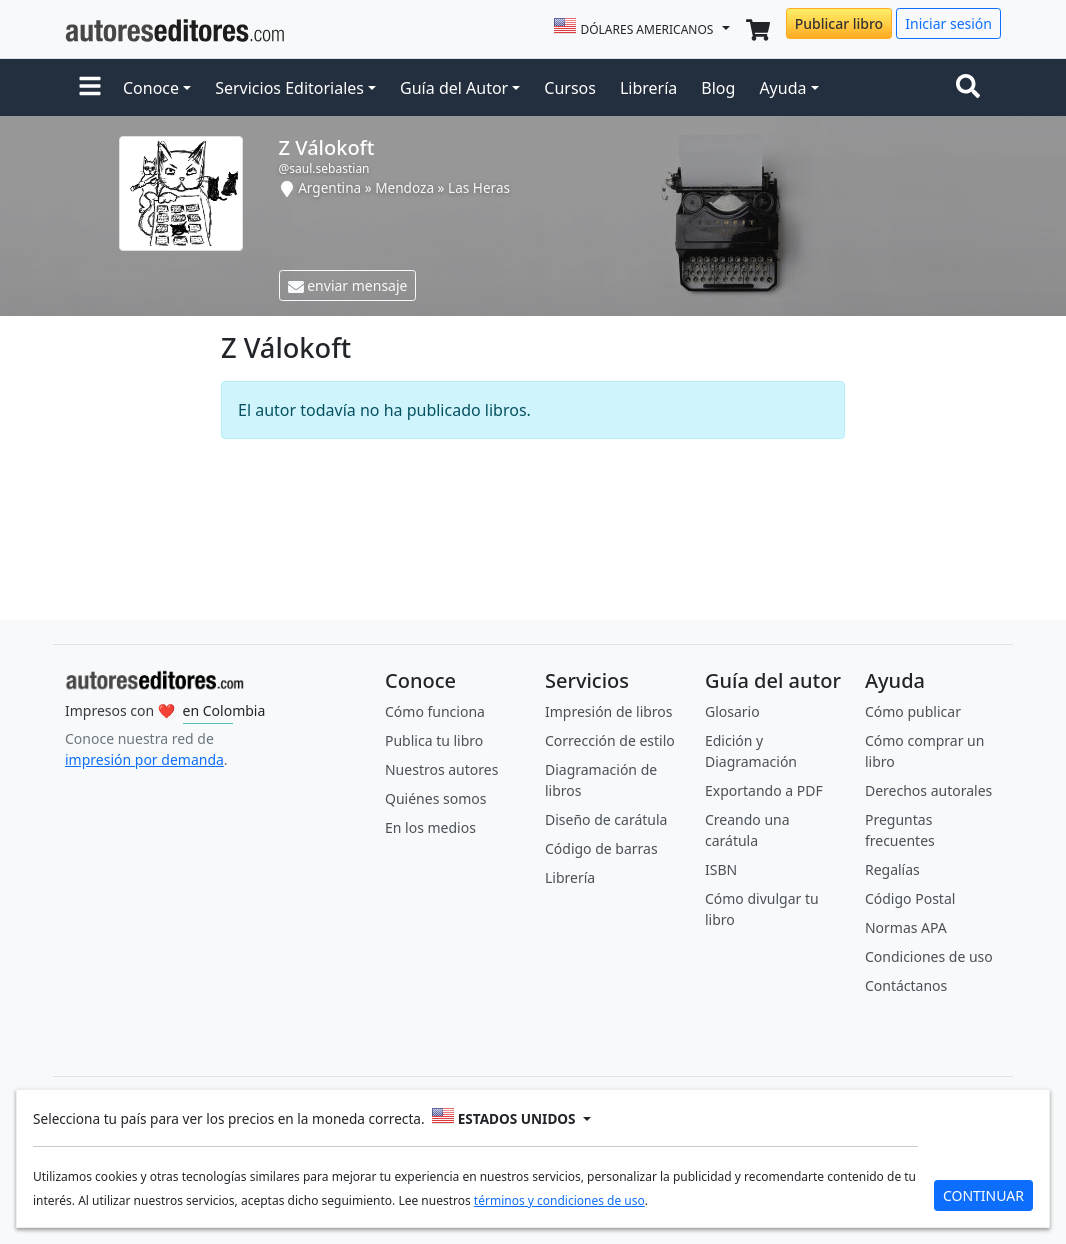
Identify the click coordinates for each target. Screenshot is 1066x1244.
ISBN (721, 869)
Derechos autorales (928, 790)
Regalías (892, 869)
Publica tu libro (434, 740)
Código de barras (601, 848)
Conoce (151, 88)
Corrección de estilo (610, 740)
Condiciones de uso (929, 956)
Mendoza (404, 187)
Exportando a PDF (764, 790)
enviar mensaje (348, 285)
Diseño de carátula (606, 819)
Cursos (570, 88)
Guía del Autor (454, 88)
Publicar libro (839, 23)
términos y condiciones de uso (559, 1200)
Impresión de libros (609, 711)
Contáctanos (906, 985)
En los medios (430, 827)
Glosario (732, 711)
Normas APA (906, 927)
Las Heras (479, 187)
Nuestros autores (441, 769)
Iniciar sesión (948, 23)
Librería (648, 88)
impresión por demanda (144, 759)
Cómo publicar (913, 711)
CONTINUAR (983, 1195)
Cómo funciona (435, 711)
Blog (718, 88)
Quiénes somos (435, 798)
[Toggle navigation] (972, 88)
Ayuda (782, 88)
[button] (90, 88)
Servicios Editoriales (289, 88)
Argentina (329, 187)
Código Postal (910, 898)
